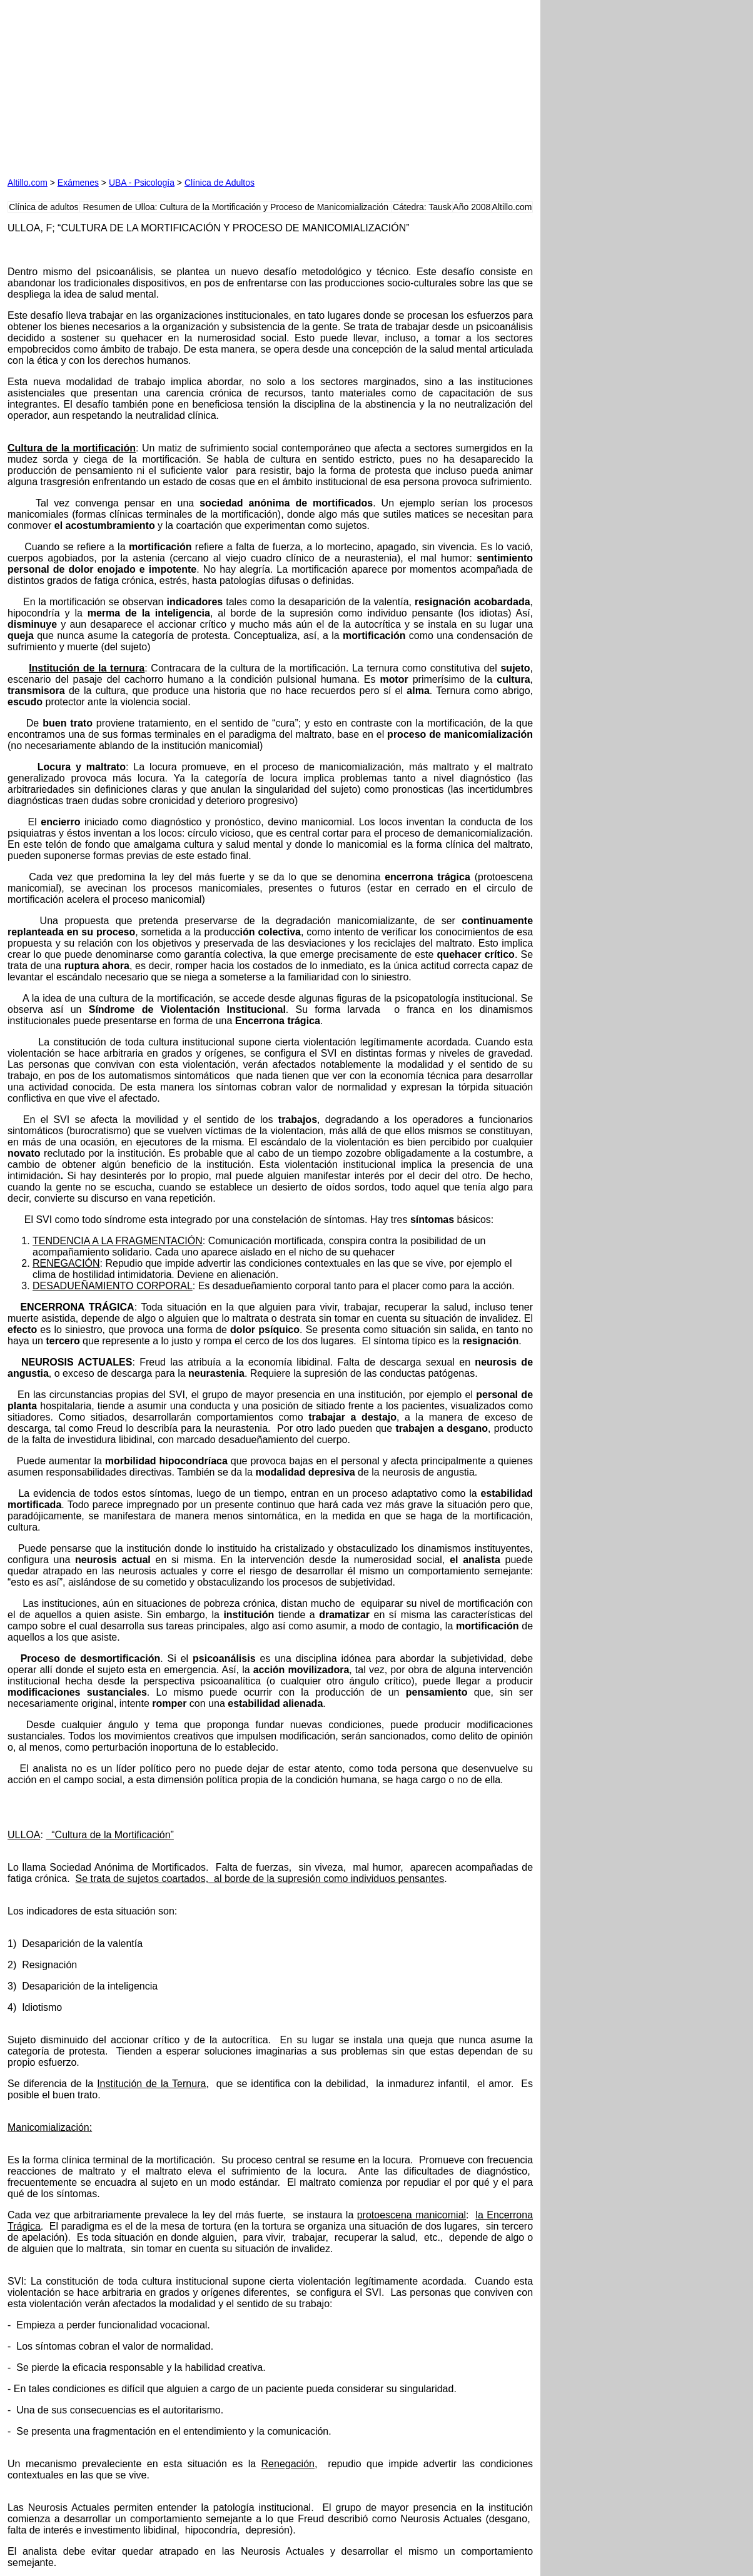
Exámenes (78, 183)
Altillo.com (28, 183)
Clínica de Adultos (219, 183)
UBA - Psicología (141, 183)
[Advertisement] (150, 86)
